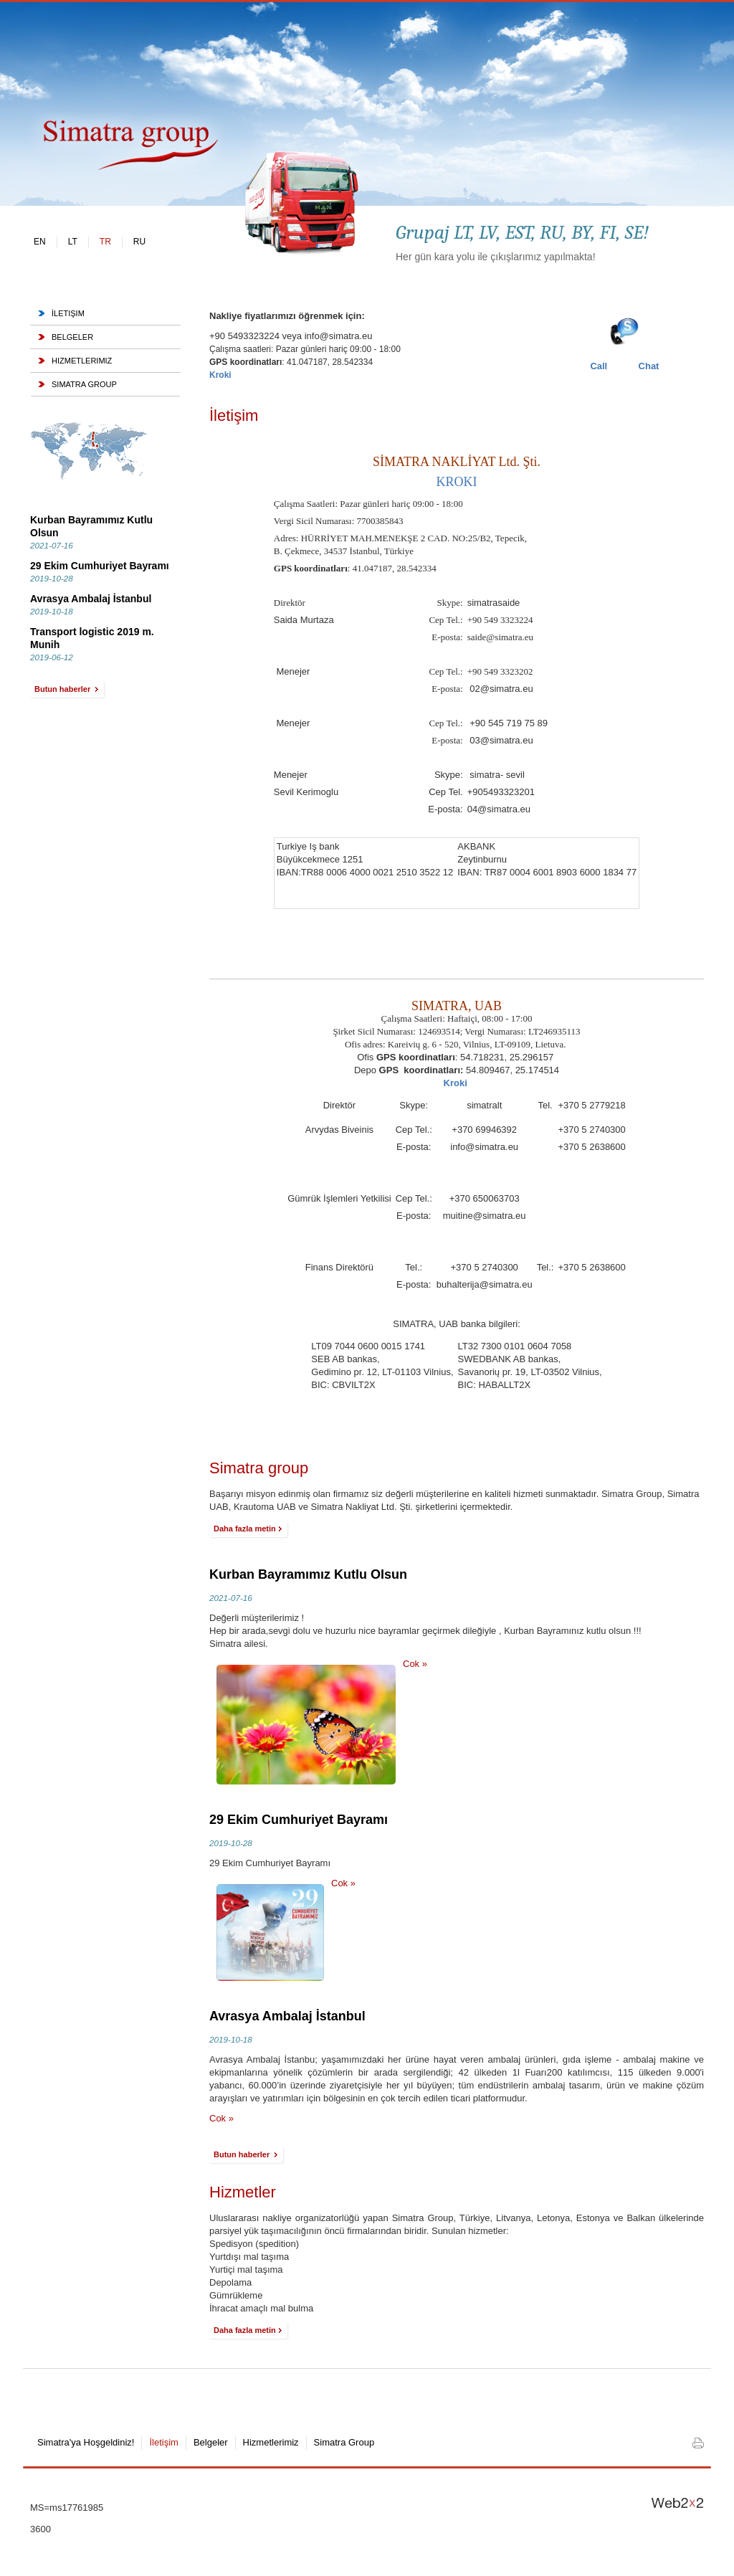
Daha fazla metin (246, 1530)
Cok (415, 1663)
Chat (649, 366)
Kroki (457, 1083)
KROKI (457, 482)
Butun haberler (65, 691)
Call (598, 366)
